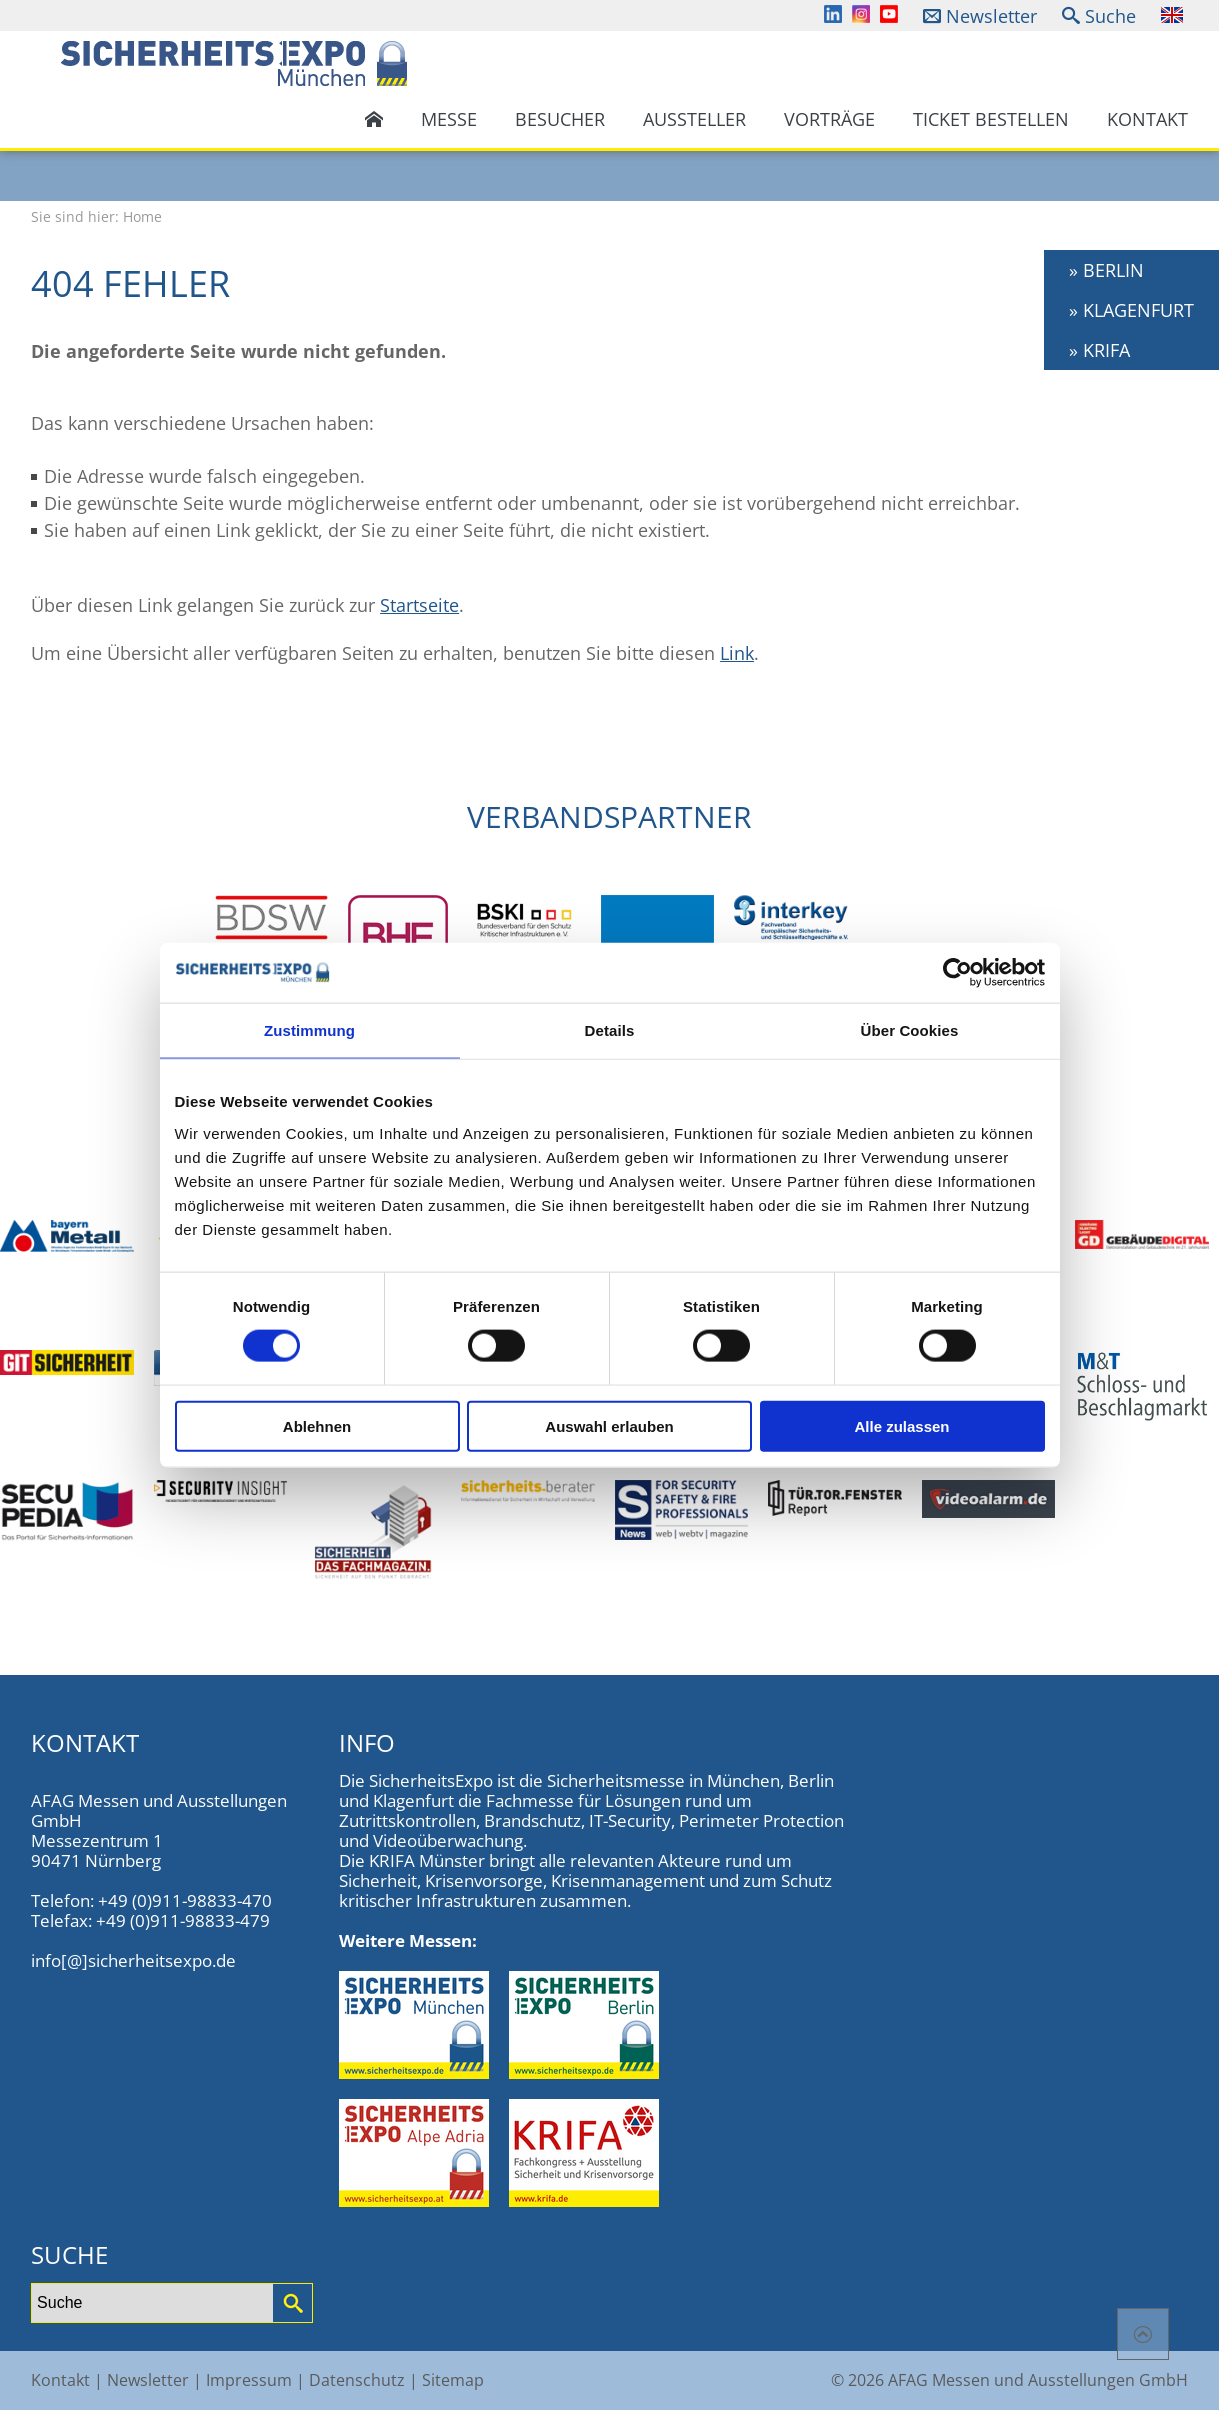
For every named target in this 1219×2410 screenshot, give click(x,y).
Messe (449, 119)
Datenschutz (357, 2380)
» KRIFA (1099, 350)
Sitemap (453, 2380)
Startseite (419, 605)
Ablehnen (317, 1425)
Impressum (249, 2380)
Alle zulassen (901, 1425)
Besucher (560, 119)
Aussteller (694, 119)
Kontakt (1147, 119)
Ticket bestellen (991, 119)
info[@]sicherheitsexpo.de (133, 1960)
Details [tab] (610, 1030)
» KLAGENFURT (1131, 310)
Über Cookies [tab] (910, 1030)
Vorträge (829, 119)
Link (737, 653)
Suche (1110, 16)
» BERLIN (1106, 270)
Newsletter (991, 16)
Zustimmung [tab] (309, 1030)
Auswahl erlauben (609, 1425)
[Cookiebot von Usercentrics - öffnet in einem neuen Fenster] (957, 973)
